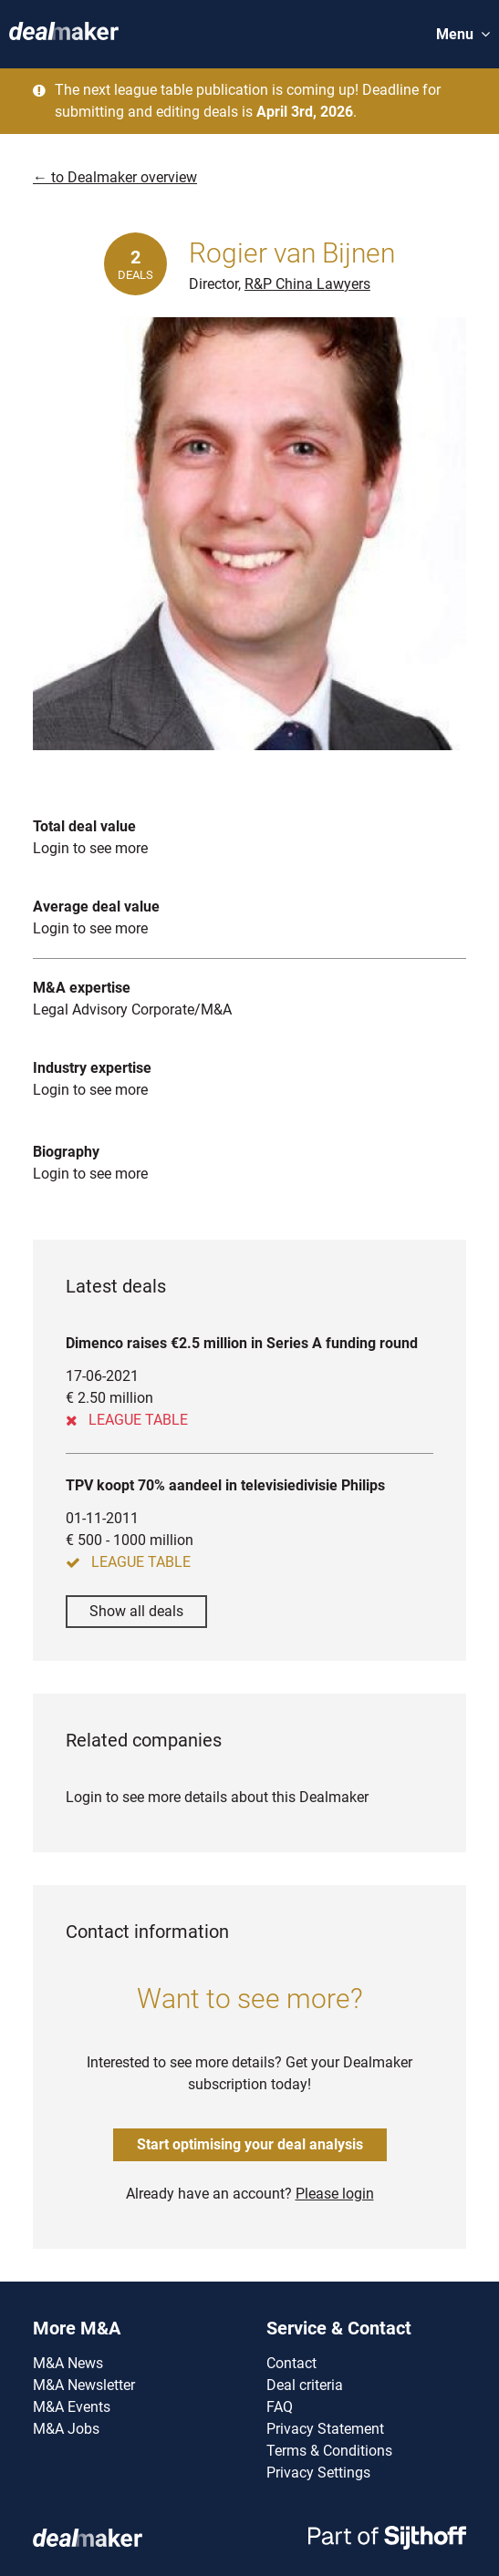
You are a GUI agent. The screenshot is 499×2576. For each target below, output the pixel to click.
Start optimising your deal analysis (250, 2144)
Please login (335, 2193)
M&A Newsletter (84, 2385)
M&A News (68, 2363)
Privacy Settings (318, 2472)
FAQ (279, 2407)
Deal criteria (304, 2385)
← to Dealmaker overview (115, 177)
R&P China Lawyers (307, 284)
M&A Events (71, 2407)
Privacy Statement (325, 2428)
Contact (291, 2363)
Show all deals (136, 1611)
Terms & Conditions (329, 2450)
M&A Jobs (66, 2428)
